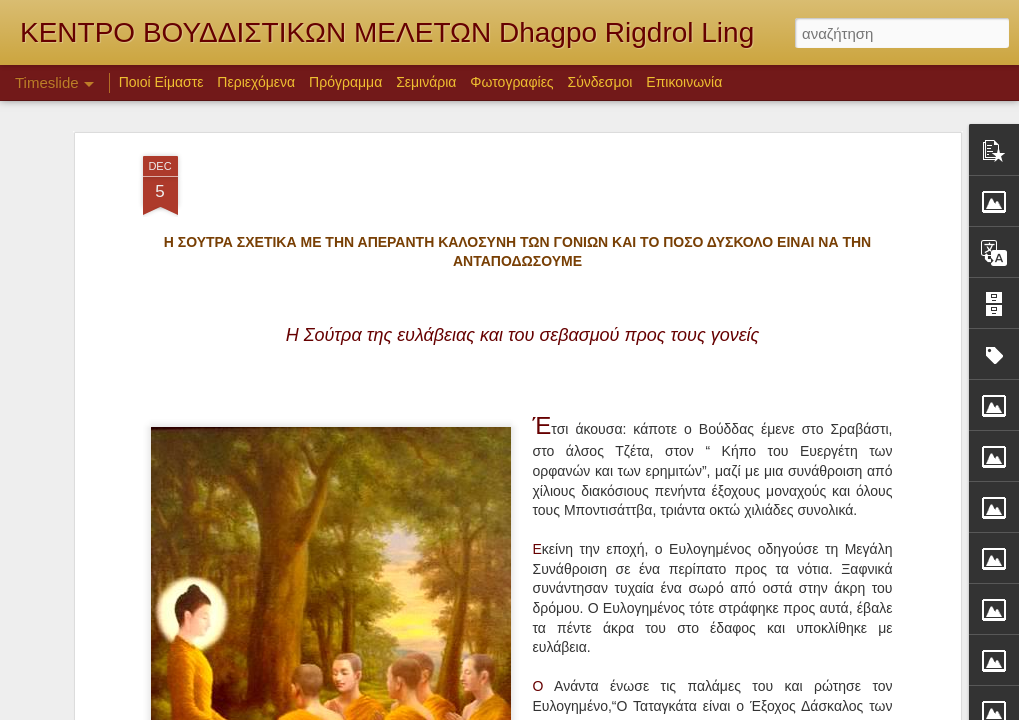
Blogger (665, 709)
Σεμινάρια (426, 82)
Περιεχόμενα (256, 82)
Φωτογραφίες (511, 82)
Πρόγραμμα (345, 82)
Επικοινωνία (684, 82)
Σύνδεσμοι (600, 82)
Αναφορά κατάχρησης (743, 709)
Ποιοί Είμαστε (161, 82)
